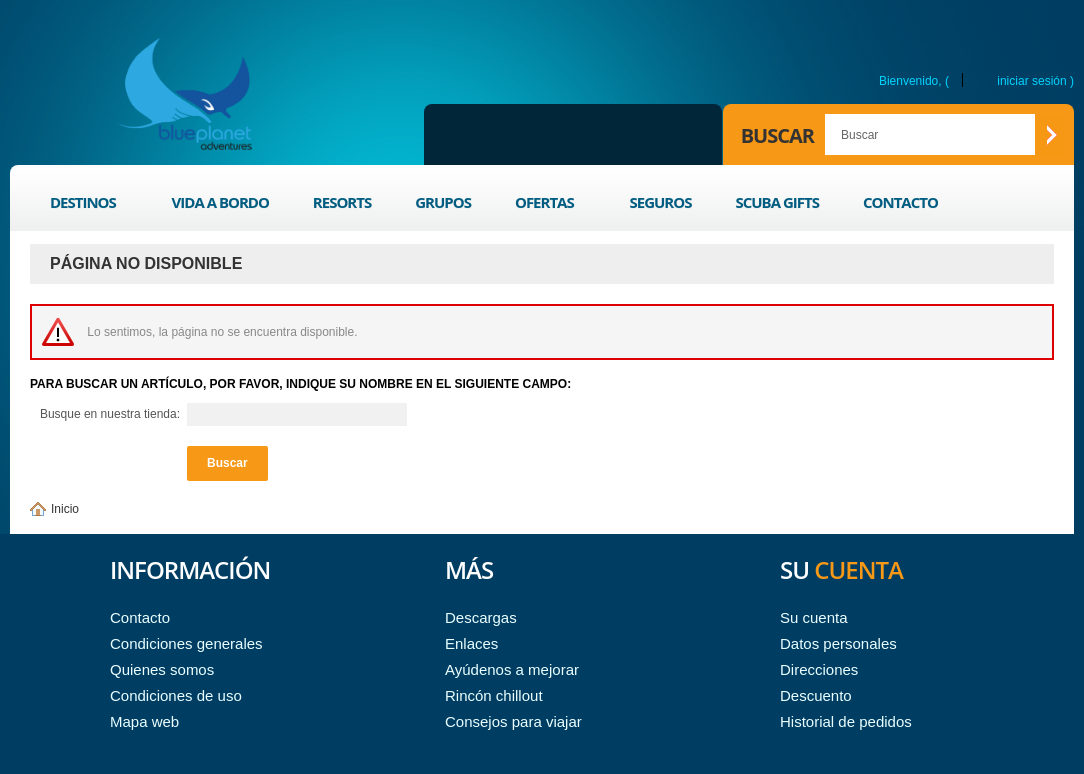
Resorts (342, 202)
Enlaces (471, 643)
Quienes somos (162, 669)
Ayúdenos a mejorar (512, 669)
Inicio (65, 509)
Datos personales (838, 643)
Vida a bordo (220, 202)
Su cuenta (814, 617)
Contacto (900, 202)
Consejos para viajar (513, 721)
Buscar (777, 135)
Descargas (481, 617)
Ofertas (546, 205)
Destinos (85, 205)
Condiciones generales (186, 643)
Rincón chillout (494, 695)
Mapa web (144, 721)
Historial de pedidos (846, 721)
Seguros (660, 202)
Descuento (816, 695)
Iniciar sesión (1031, 80)
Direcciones (819, 669)
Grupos (443, 202)
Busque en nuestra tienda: (110, 414)
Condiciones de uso (176, 695)
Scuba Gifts (777, 202)
